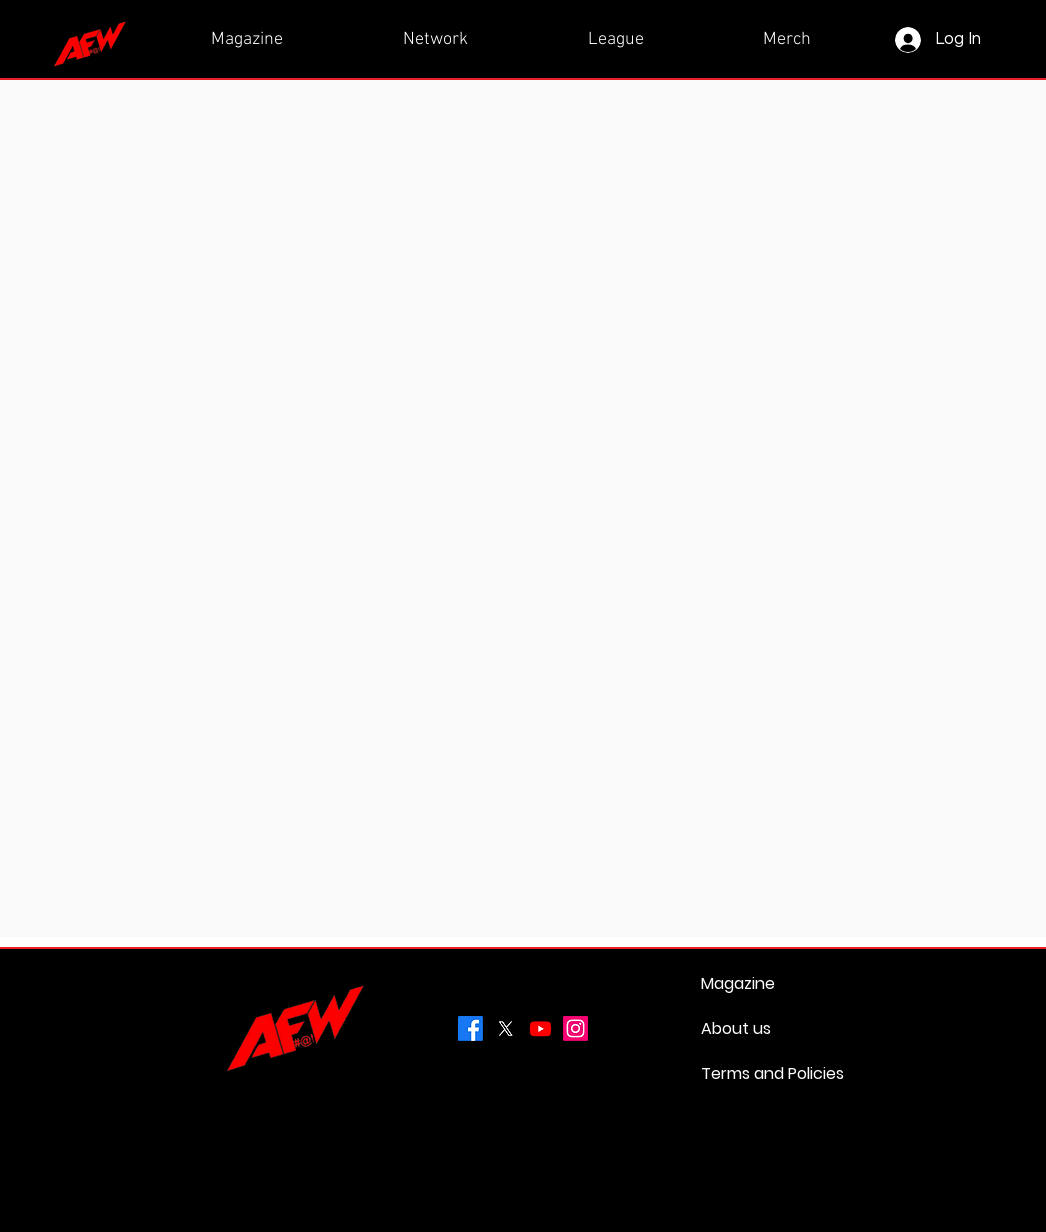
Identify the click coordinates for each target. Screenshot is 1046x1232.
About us (736, 1028)
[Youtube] (540, 1028)
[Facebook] (470, 1028)
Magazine (738, 983)
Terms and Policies (749, 1073)
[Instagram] (575, 1028)
